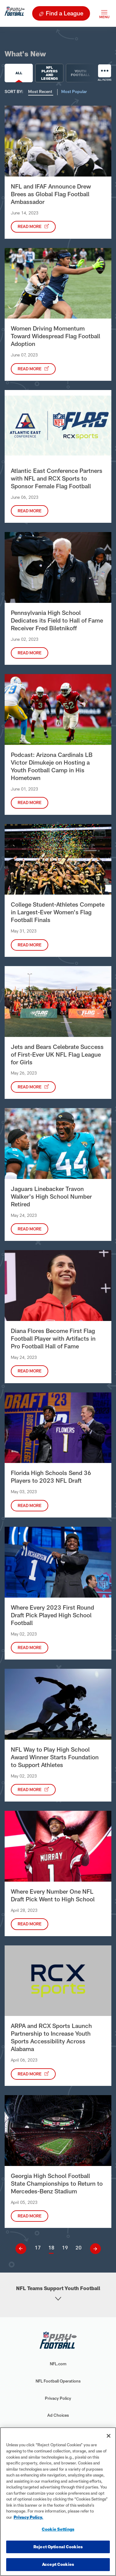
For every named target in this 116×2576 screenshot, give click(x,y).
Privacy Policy (58, 2398)
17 (38, 2247)
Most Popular (74, 91)
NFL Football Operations (58, 2381)
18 (51, 2247)
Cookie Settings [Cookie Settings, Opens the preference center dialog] (58, 2529)
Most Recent (40, 91)
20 (78, 2247)
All (18, 73)
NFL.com (58, 2363)
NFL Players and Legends (50, 73)
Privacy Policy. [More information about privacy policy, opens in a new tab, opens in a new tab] (28, 2517)
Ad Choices (58, 2415)
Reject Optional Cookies (58, 2546)
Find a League (64, 13)
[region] (58, 2501)
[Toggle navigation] (104, 13)
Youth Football (81, 73)
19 (65, 2247)
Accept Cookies (58, 2564)
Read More (30, 226)
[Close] (108, 2436)
